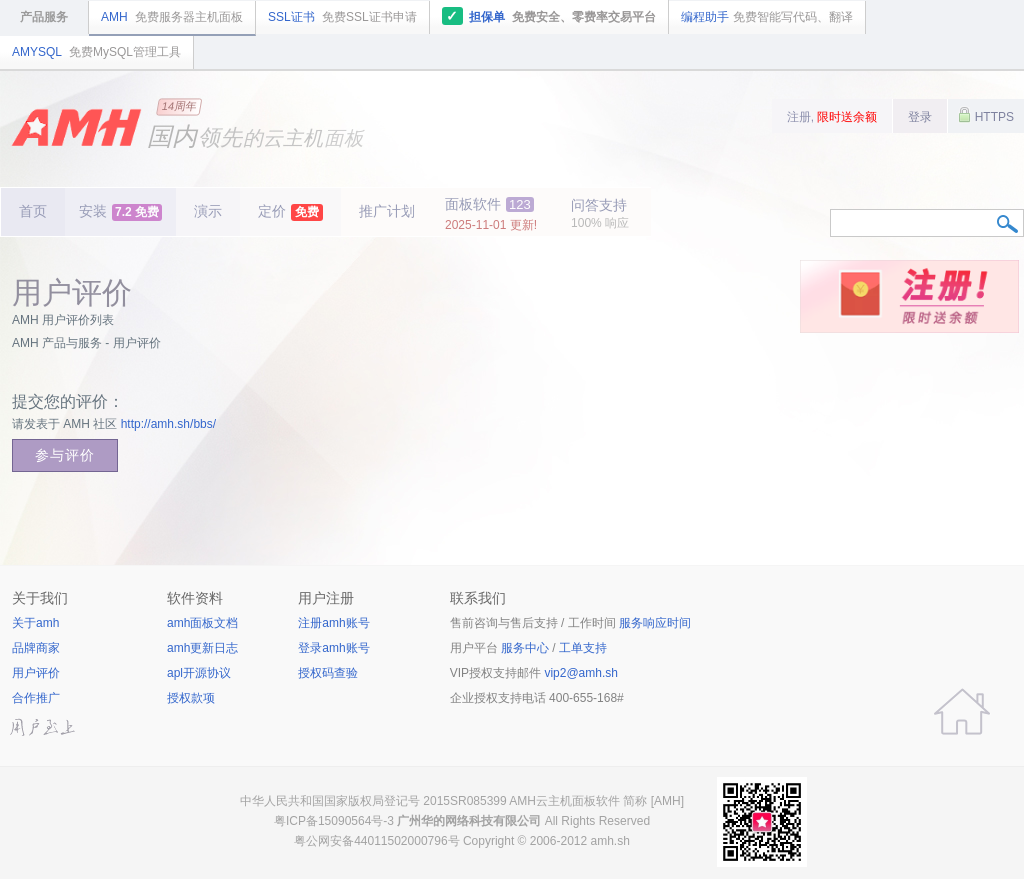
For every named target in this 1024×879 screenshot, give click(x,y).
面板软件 (491, 214)
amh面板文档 (202, 623)
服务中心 (525, 648)
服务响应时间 (655, 623)
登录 (920, 117)
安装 (120, 212)
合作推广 (36, 698)
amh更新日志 (202, 648)
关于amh (35, 623)
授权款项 (191, 698)
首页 (33, 211)
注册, (832, 117)
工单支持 (583, 648)
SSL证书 (342, 17)
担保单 (549, 16)
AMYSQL (96, 52)
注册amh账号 (333, 623)
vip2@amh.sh (581, 673)
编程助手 (767, 17)
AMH (172, 17)
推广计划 (387, 211)
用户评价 (36, 673)
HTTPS (986, 115)
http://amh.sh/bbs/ (168, 424)
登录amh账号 (333, 648)
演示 (208, 211)
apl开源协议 (199, 673)
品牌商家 (36, 648)
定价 (290, 212)
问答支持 (600, 213)
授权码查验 (328, 673)
